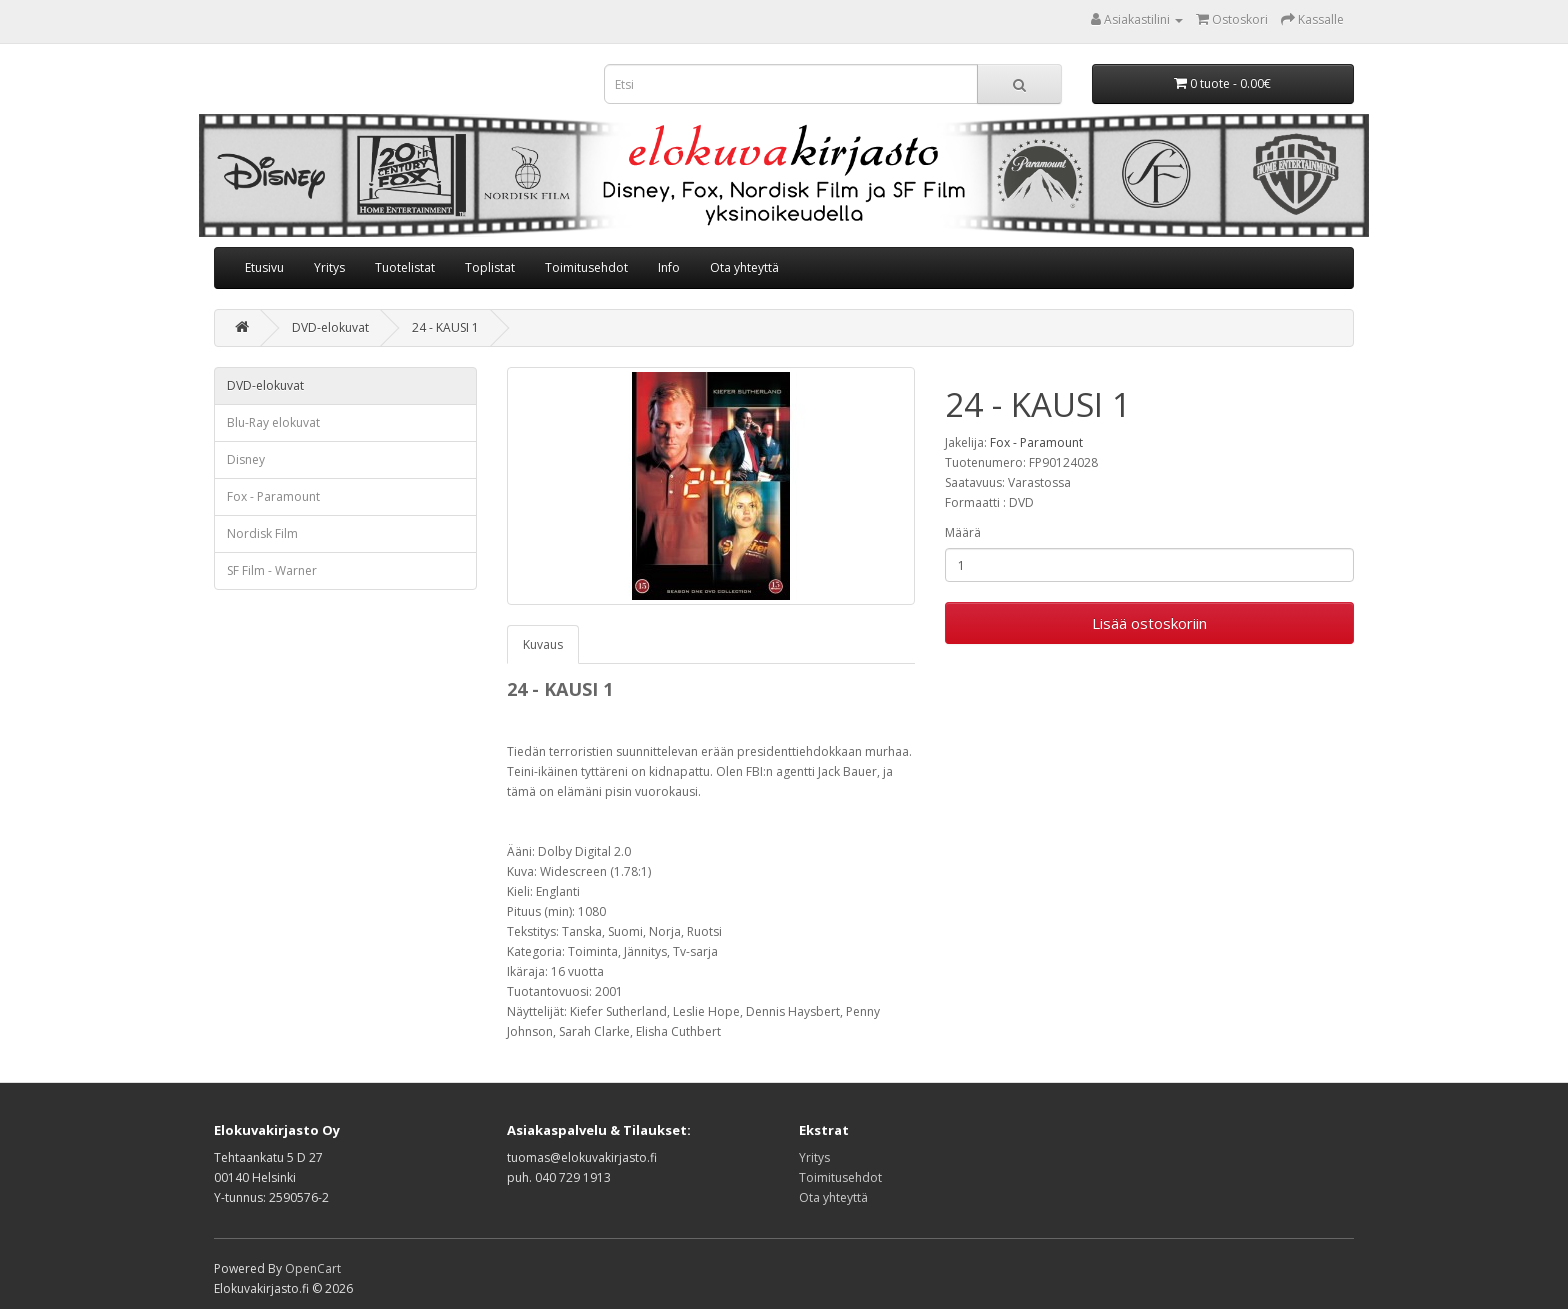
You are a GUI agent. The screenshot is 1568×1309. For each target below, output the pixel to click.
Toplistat (490, 267)
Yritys (329, 267)
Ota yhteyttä (744, 267)
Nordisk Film (262, 533)
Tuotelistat (405, 267)
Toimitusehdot (586, 267)
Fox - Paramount (273, 496)
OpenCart (313, 1268)
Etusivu (264, 267)
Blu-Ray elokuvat (273, 422)
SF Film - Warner (272, 570)
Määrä (963, 532)
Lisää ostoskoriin (1149, 623)
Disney (246, 459)
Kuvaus (543, 644)
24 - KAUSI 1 (445, 327)
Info (669, 267)
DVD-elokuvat (330, 327)
